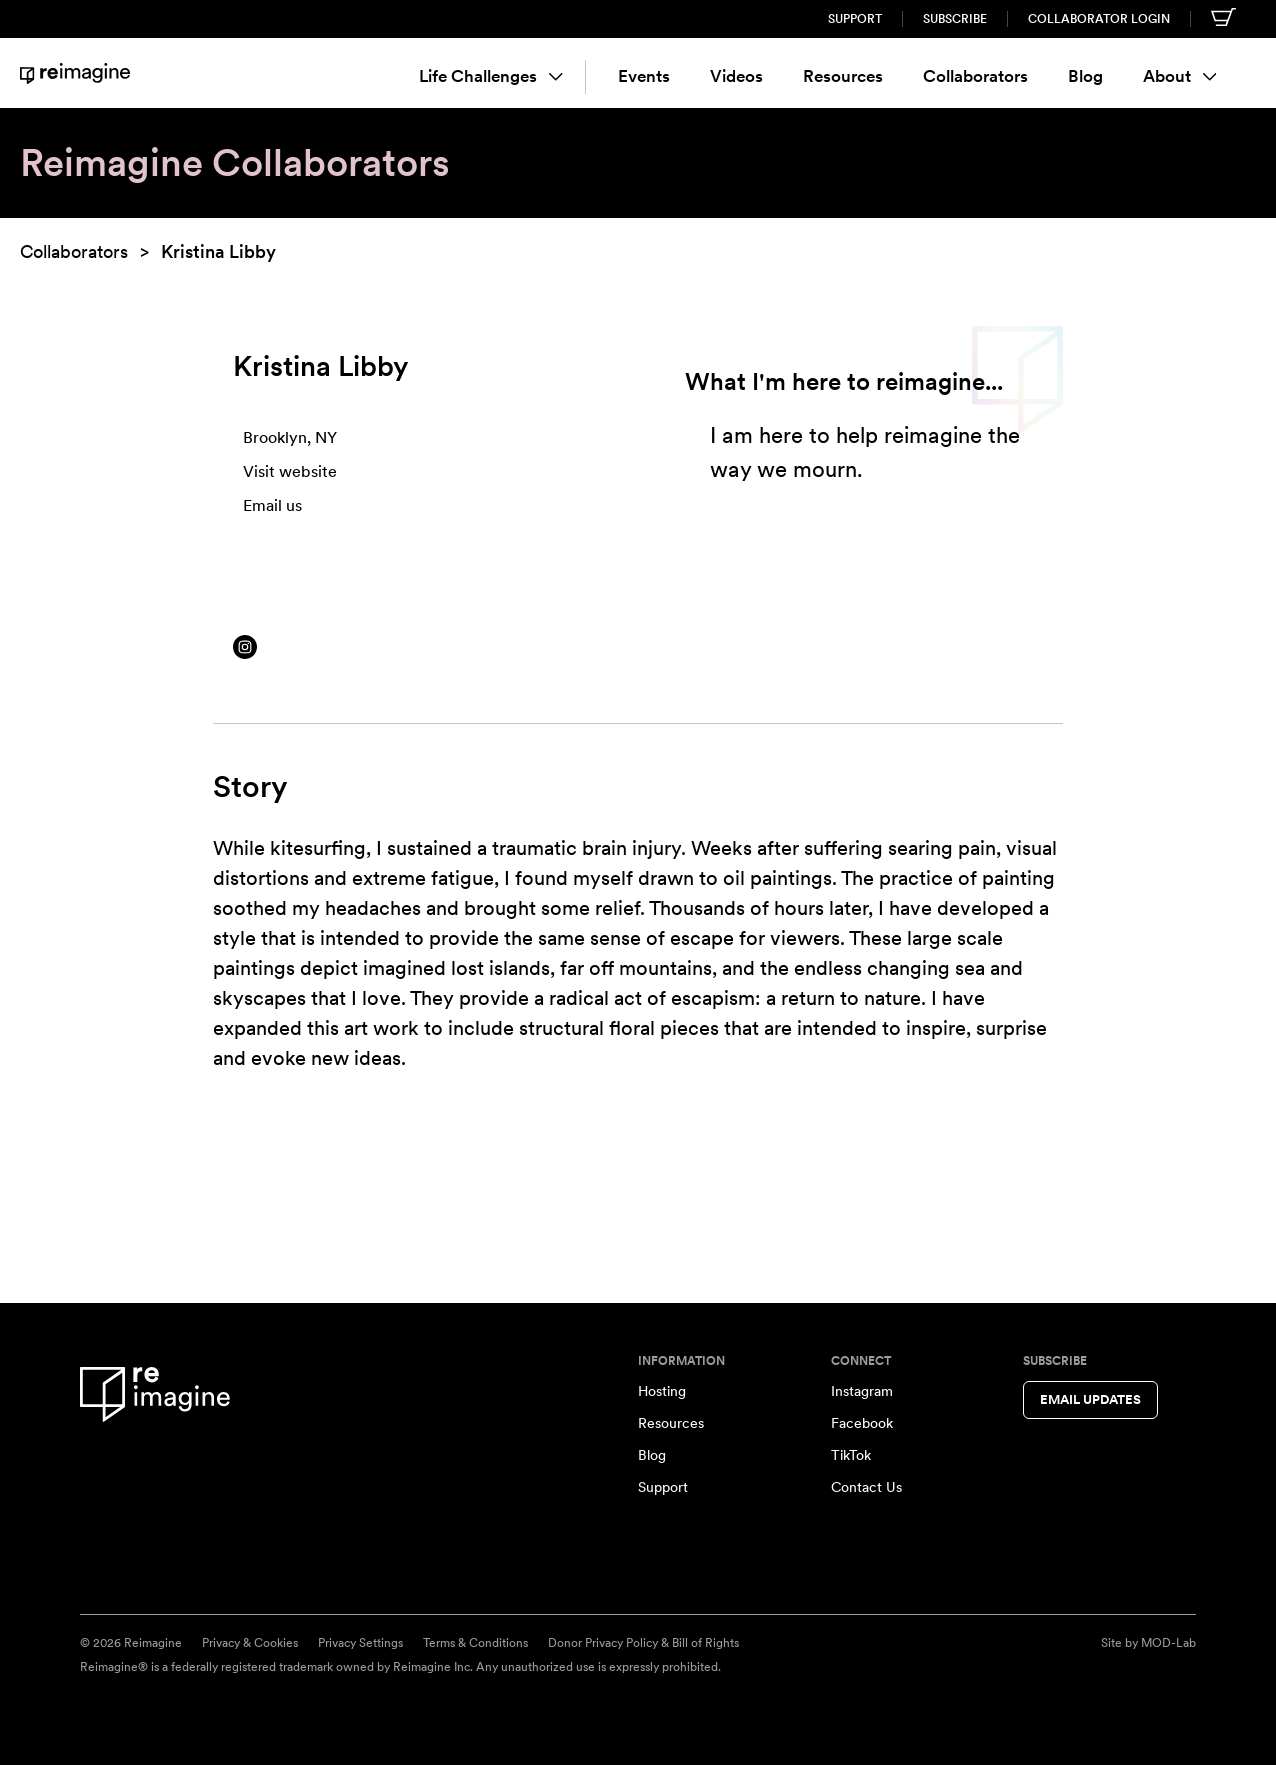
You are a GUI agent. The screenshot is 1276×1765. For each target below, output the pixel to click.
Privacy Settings (360, 1643)
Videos (736, 76)
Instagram (862, 1391)
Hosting (662, 1391)
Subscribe (955, 19)
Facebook (862, 1423)
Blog (1085, 76)
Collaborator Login (1099, 19)
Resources (843, 76)
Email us (272, 505)
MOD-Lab (1168, 1643)
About (1180, 76)
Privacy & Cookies (250, 1643)
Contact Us (866, 1487)
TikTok (851, 1455)
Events (644, 76)
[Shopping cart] (1223, 17)
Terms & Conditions (475, 1643)
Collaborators (975, 76)
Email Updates (1090, 1399)
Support (855, 19)
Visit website (290, 471)
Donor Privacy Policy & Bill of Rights (643, 1643)
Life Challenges (491, 76)
